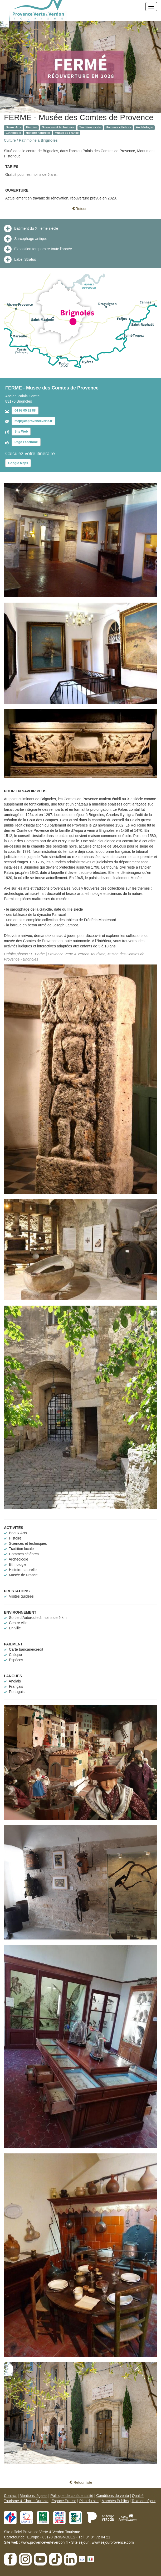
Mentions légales (33, 2495)
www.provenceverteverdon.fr (44, 2542)
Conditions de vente (112, 2495)
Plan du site (89, 2501)
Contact (10, 2495)
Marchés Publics (115, 2501)
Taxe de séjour (143, 2501)
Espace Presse (63, 2501)
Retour (79, 209)
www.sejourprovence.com (113, 2542)
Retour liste (80, 2482)
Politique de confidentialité (71, 2495)
